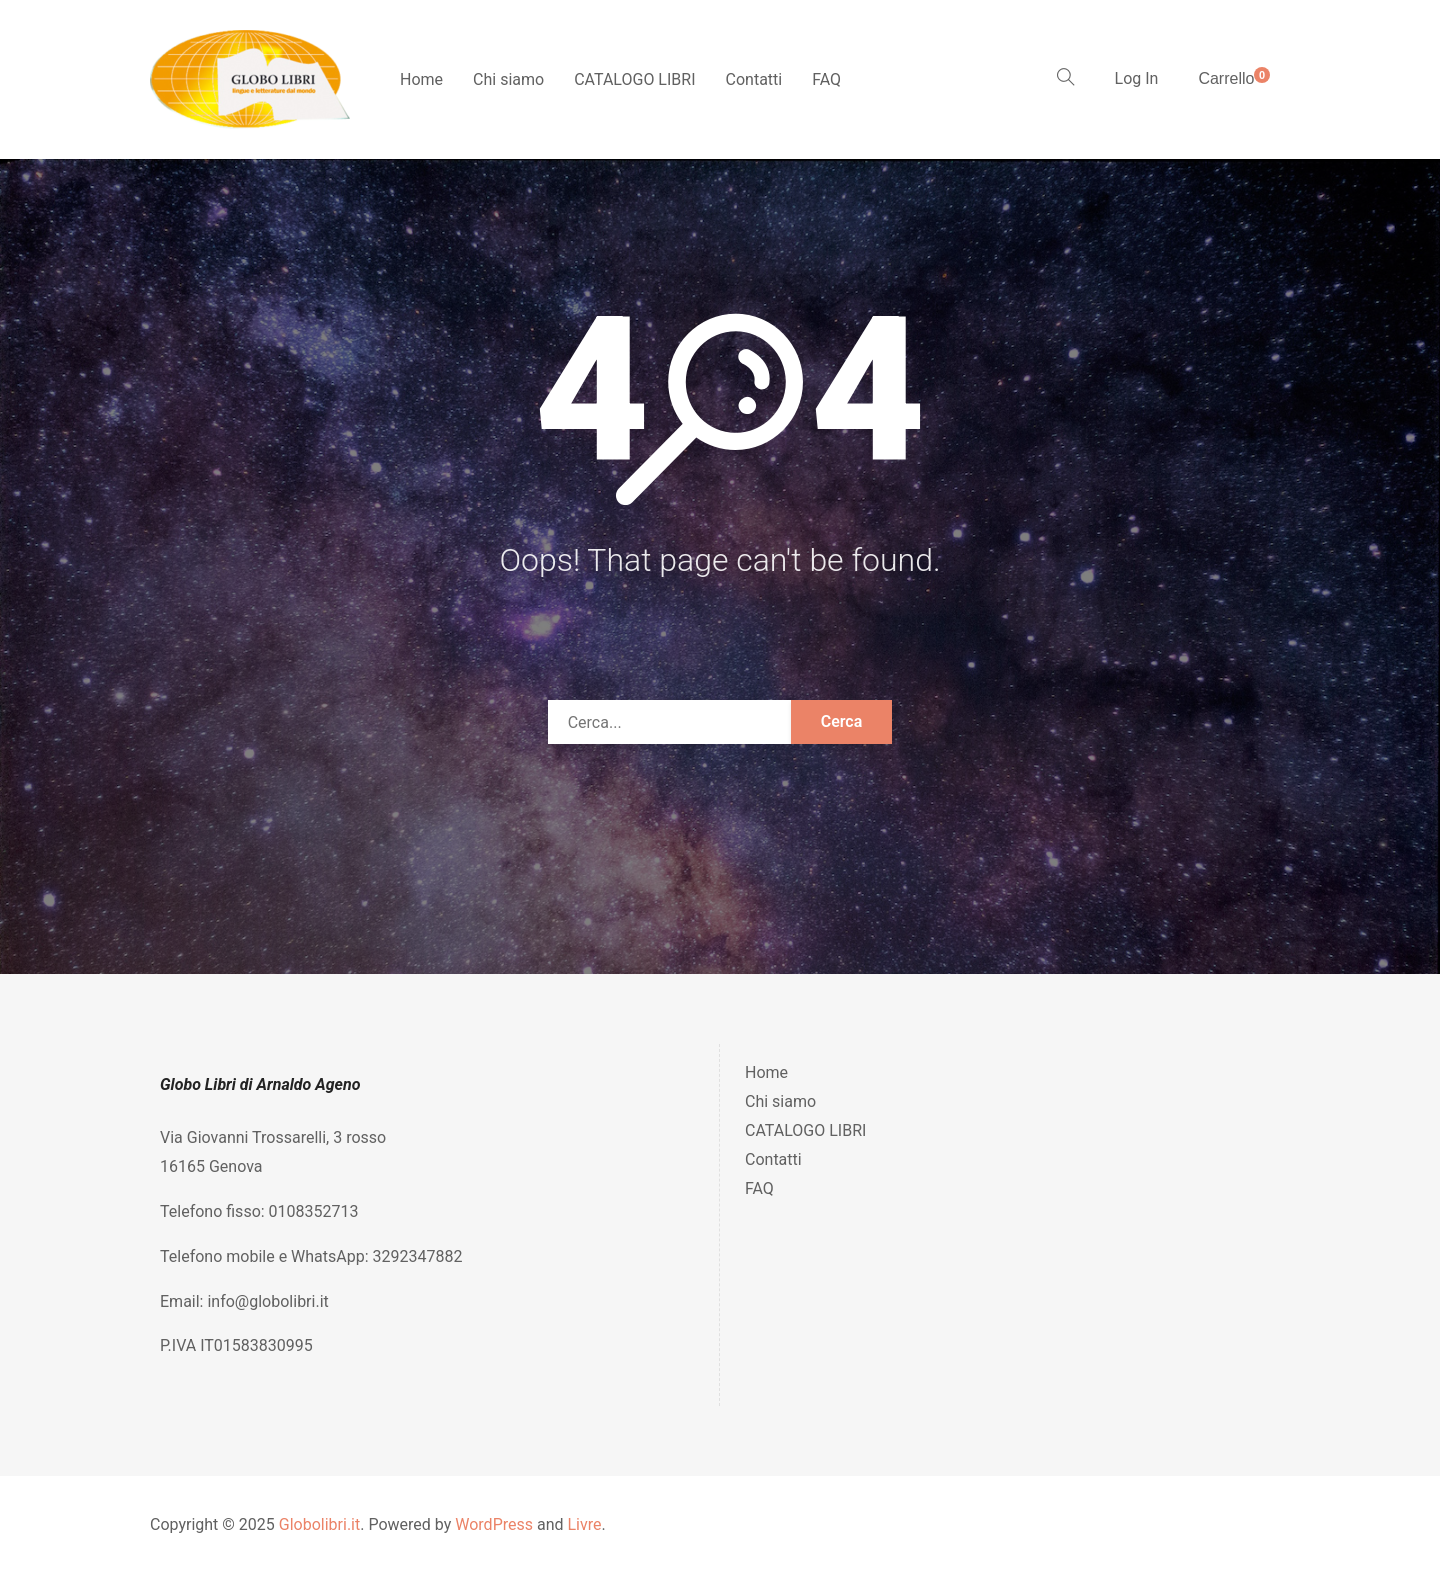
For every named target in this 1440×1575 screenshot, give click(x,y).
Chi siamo (508, 79)
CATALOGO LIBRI (634, 79)
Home (421, 79)
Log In (1137, 78)
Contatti (754, 79)
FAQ (826, 79)
